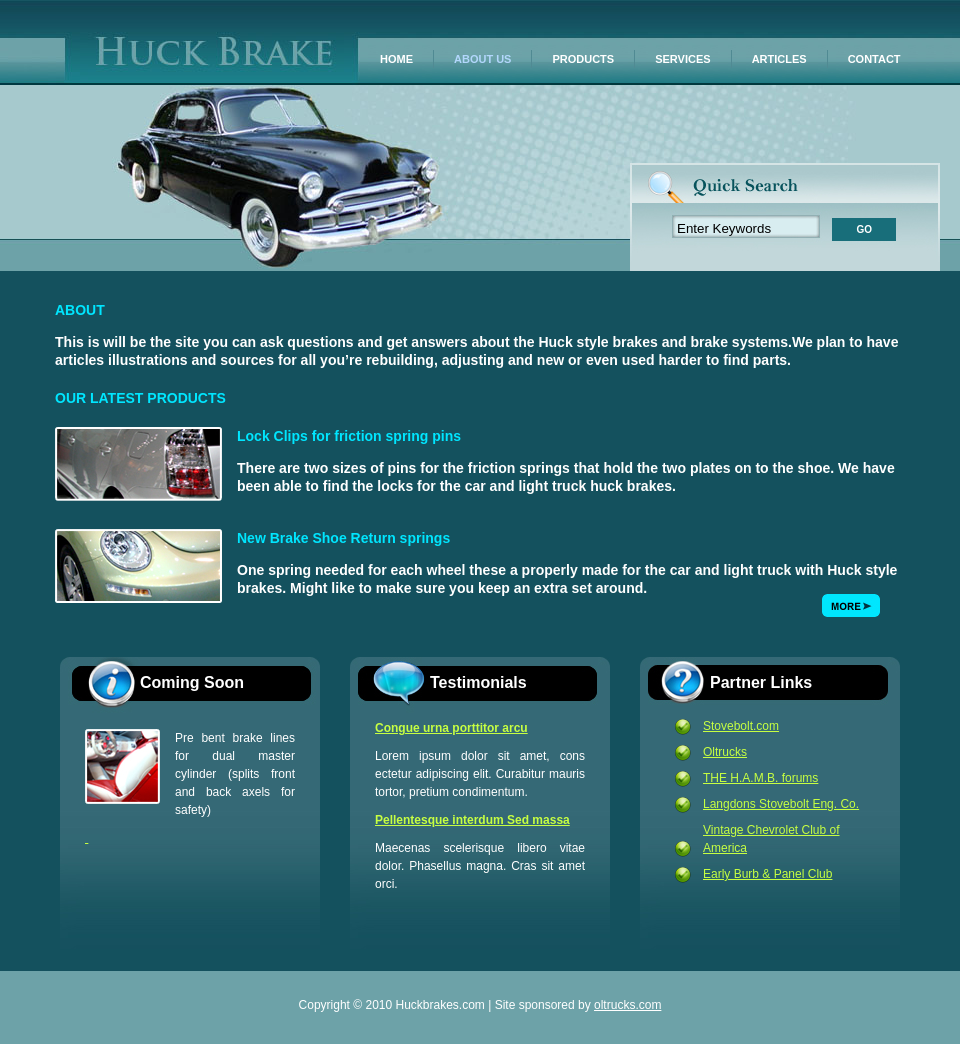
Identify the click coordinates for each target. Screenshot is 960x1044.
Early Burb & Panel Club (767, 874)
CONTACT (874, 59)
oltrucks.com (627, 1005)
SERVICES (682, 59)
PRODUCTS (583, 59)
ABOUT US (482, 59)
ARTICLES (779, 59)
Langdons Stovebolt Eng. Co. (781, 804)
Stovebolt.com (741, 726)
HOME (396, 59)
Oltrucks (725, 752)
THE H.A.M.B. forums (760, 778)
